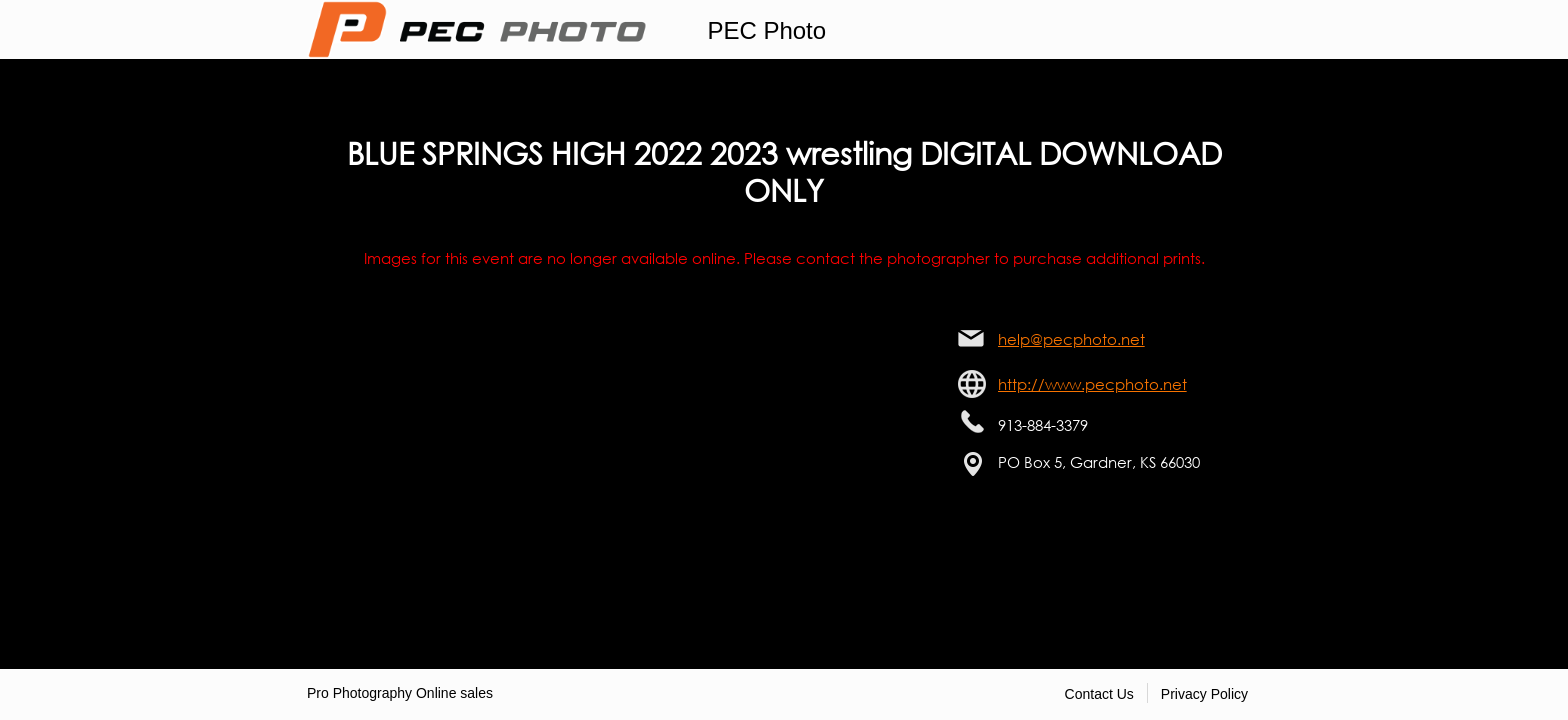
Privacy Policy (1204, 694)
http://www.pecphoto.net (1092, 384)
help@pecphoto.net (1071, 339)
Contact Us (1099, 694)
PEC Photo (766, 30)
